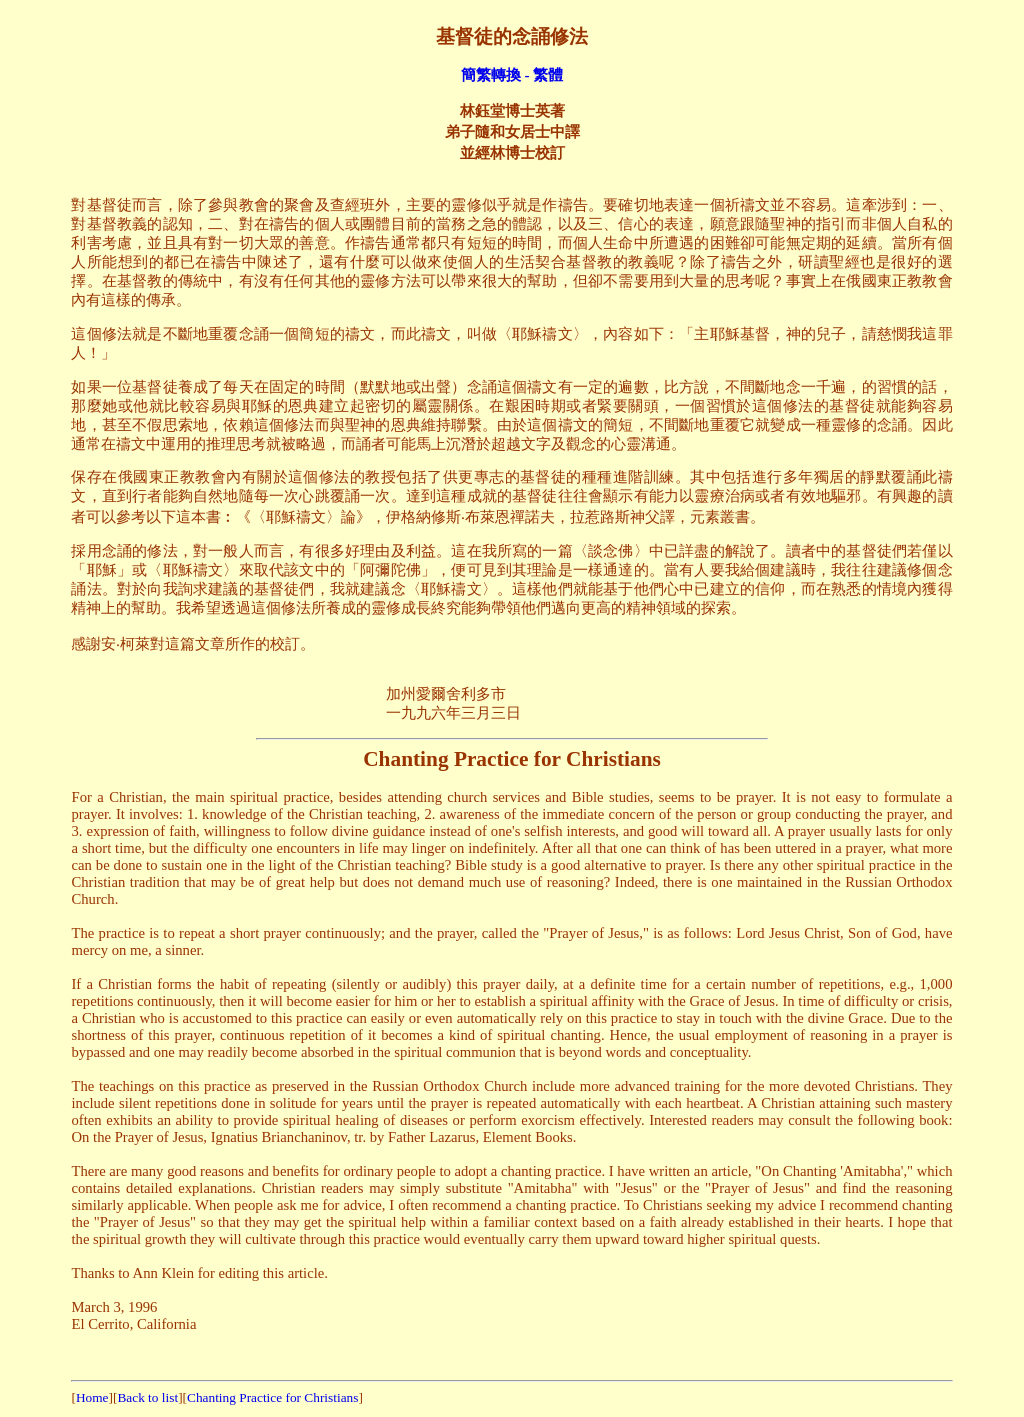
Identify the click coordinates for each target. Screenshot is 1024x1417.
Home (92, 1397)
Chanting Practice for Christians (272, 1397)
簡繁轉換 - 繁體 (512, 74)
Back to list (147, 1397)
